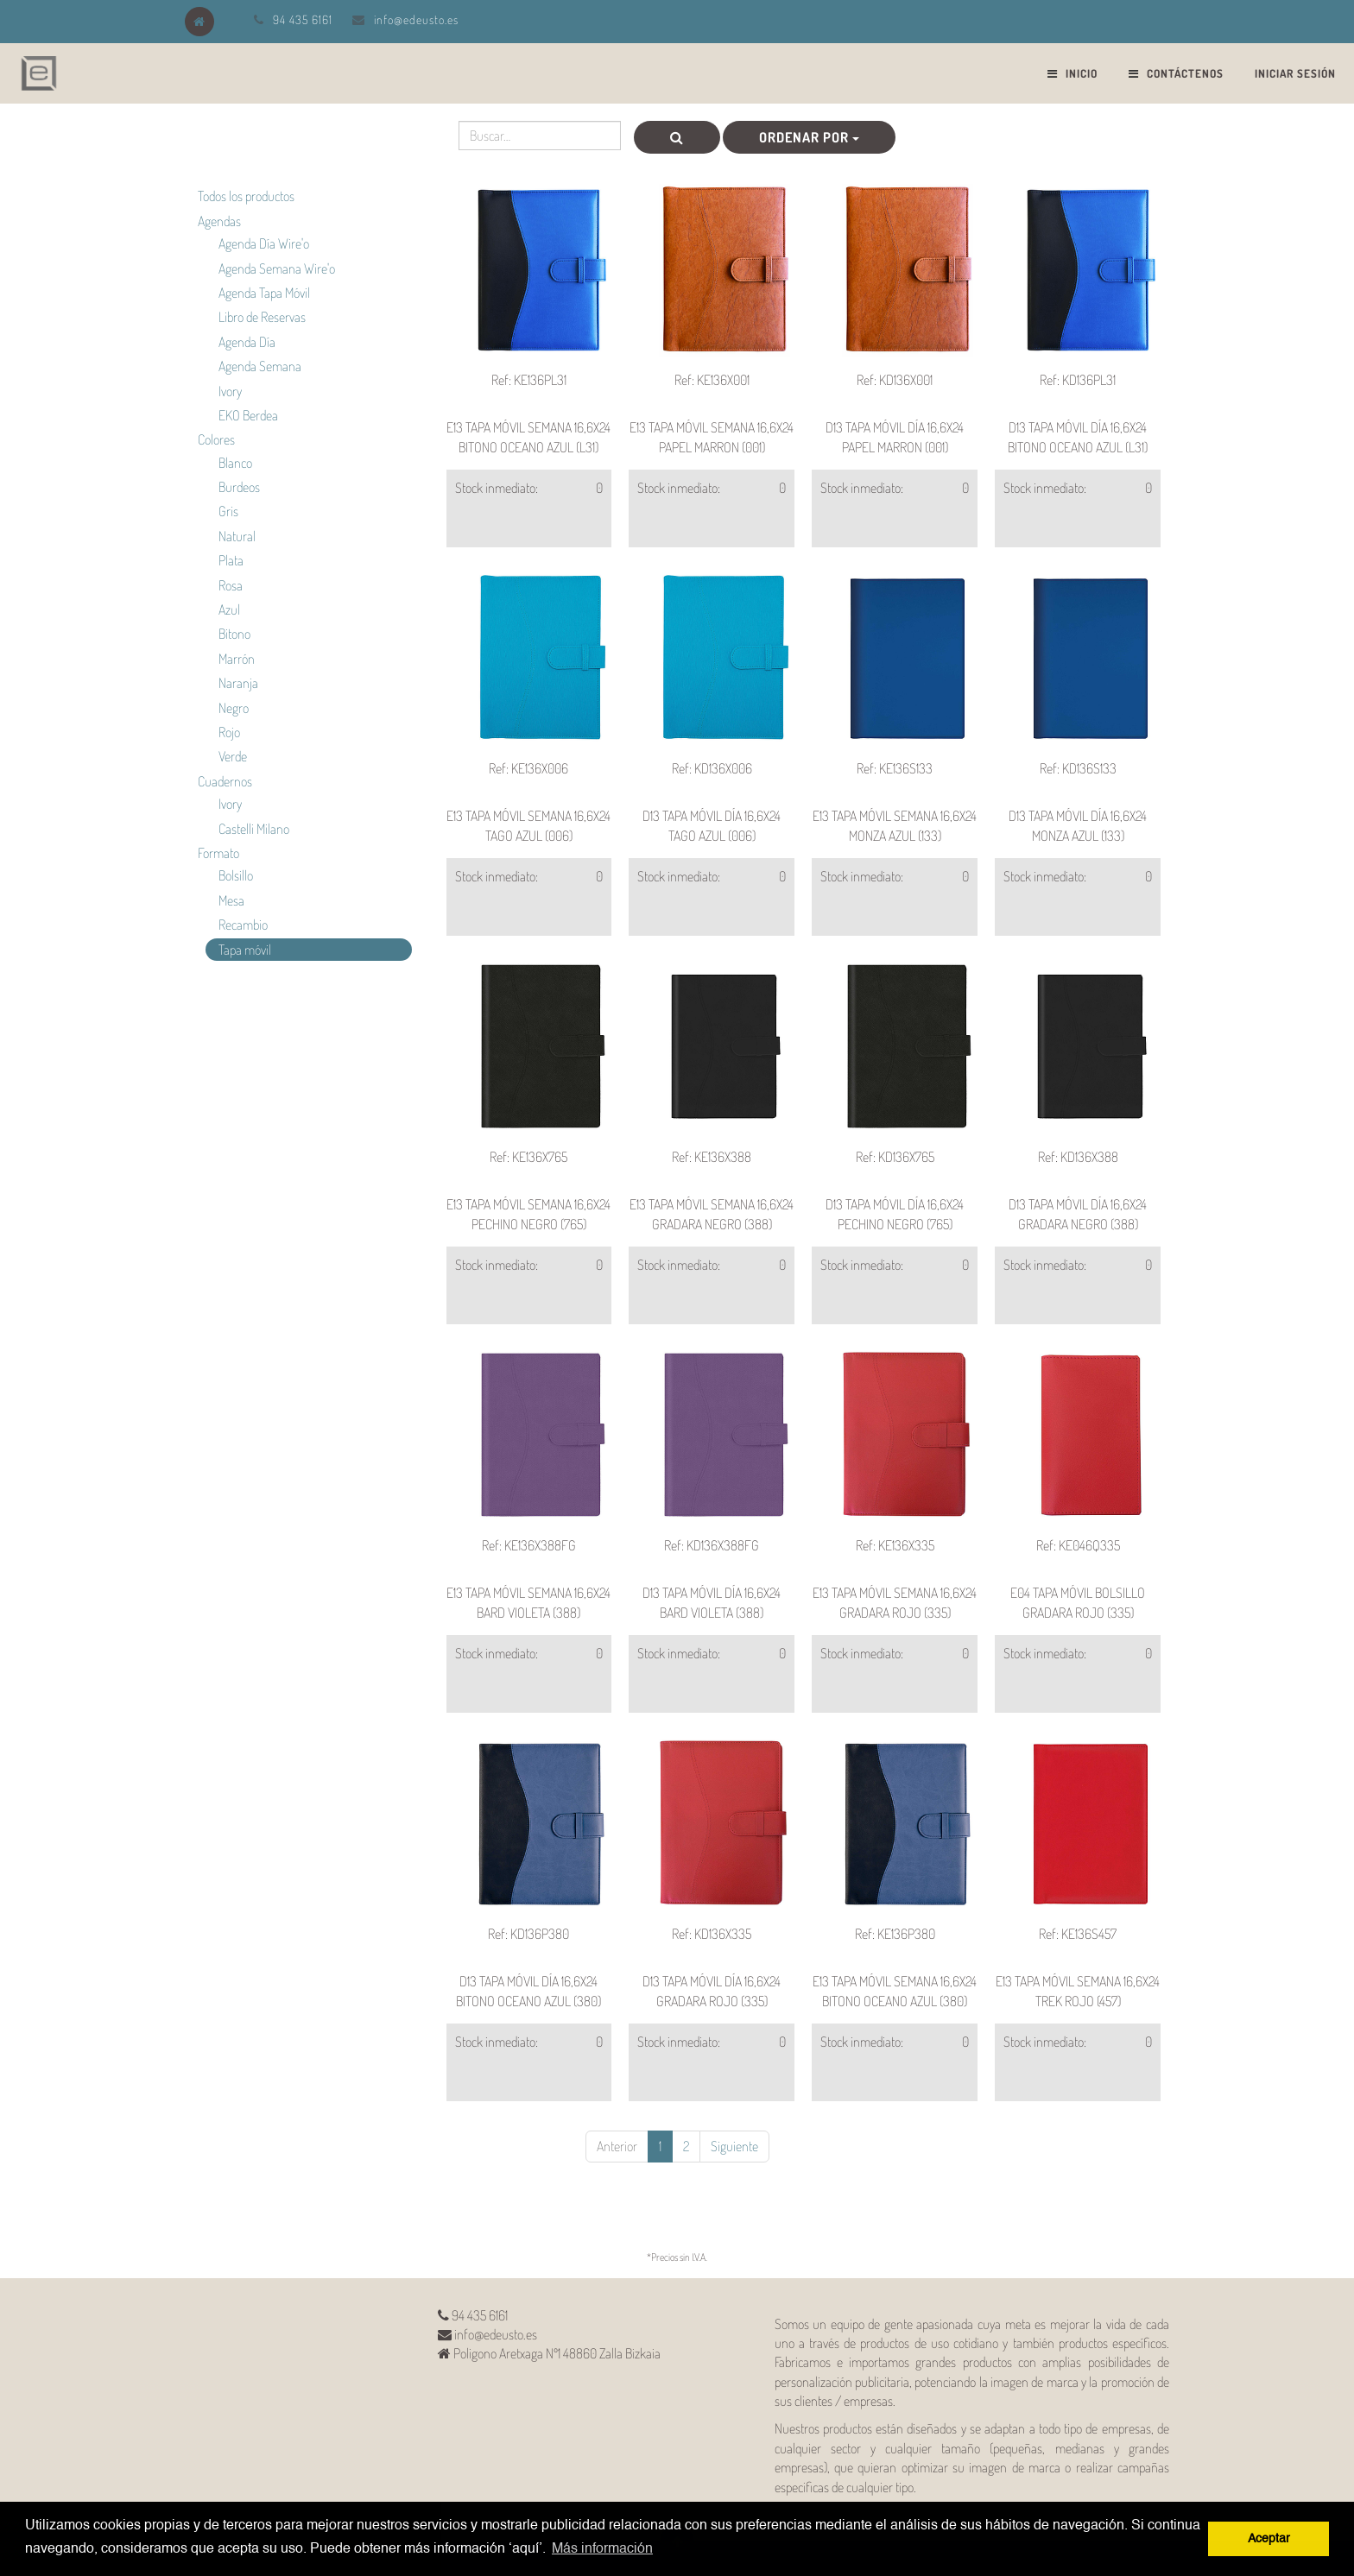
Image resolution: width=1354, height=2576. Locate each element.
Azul (229, 609)
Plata (231, 560)
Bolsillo (235, 875)
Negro (233, 708)
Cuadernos (225, 781)
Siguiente (734, 2146)
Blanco (235, 462)
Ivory (230, 391)
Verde (232, 756)
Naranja (238, 682)
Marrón (236, 658)
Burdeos (239, 487)
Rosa (230, 585)
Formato (218, 853)
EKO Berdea (248, 415)
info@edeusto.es (416, 19)
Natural (237, 536)
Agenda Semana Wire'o (276, 268)
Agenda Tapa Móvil (264, 292)
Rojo (229, 732)
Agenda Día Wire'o (263, 243)
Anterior (617, 2146)
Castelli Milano (253, 828)
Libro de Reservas (262, 316)
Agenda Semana (259, 366)
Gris (228, 511)
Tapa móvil (244, 949)
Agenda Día (246, 341)
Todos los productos (246, 196)
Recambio (243, 924)
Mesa (231, 900)
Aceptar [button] (1269, 2539)
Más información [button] (602, 2549)
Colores (216, 439)
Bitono (234, 633)
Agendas (219, 221)
